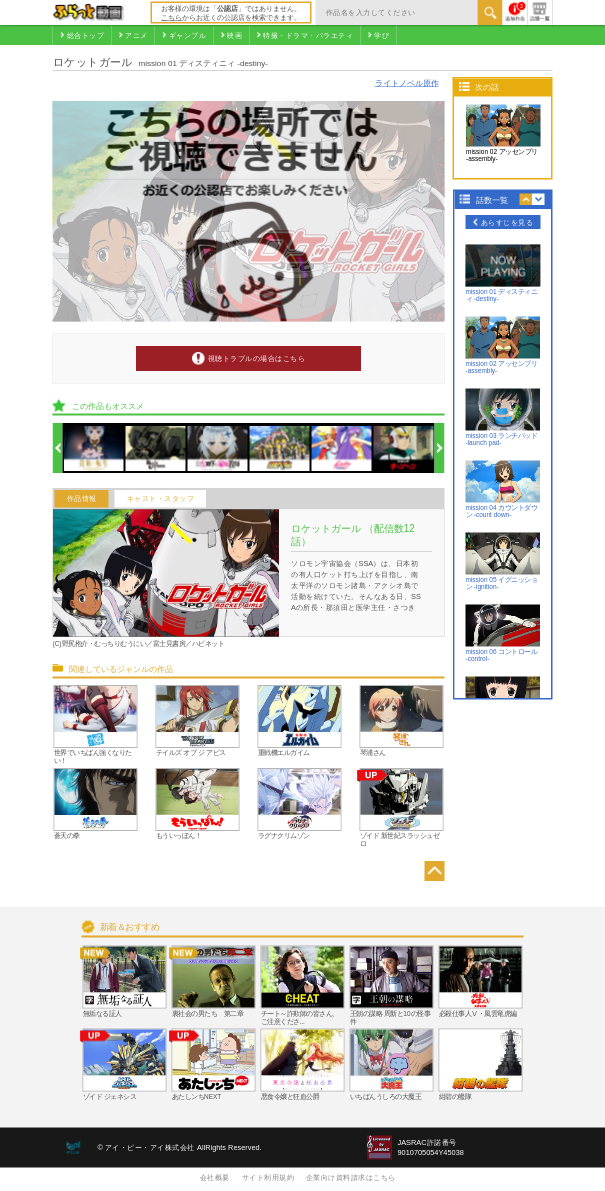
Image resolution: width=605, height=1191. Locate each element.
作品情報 (82, 499)
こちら (171, 17)
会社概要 (215, 1177)
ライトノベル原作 (407, 82)
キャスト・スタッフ (161, 499)
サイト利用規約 (268, 1177)
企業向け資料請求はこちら (351, 1177)
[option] (94, 448)
